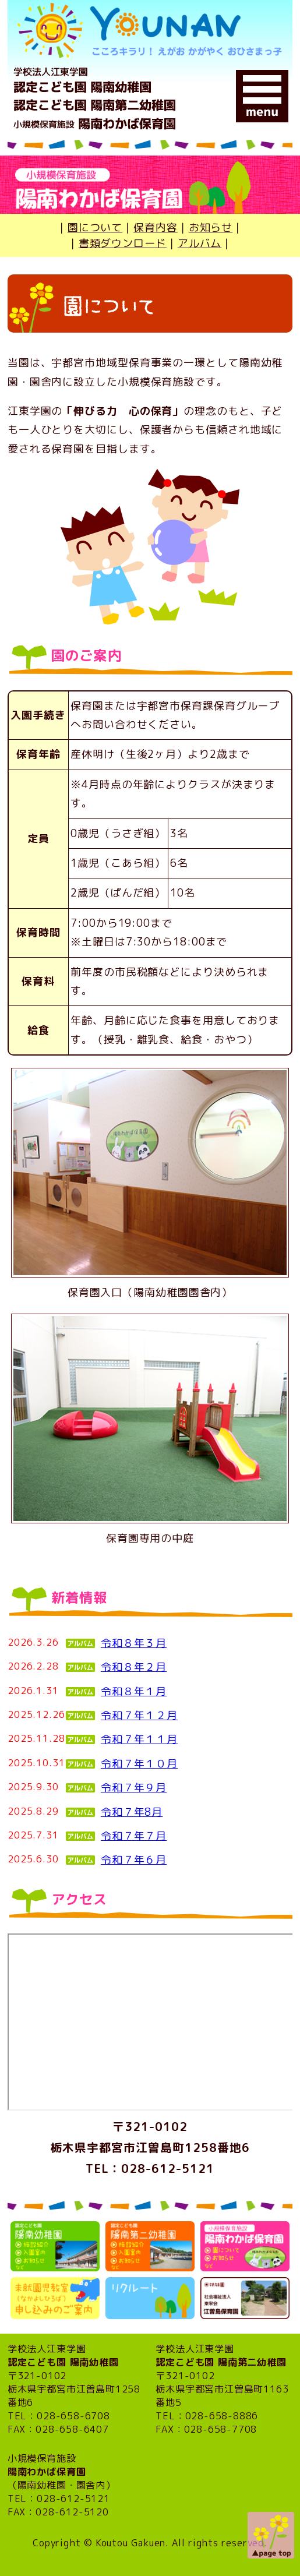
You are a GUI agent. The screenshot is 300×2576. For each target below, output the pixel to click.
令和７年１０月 (139, 1763)
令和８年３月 (134, 1643)
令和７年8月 (132, 1812)
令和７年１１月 (139, 1739)
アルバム (200, 243)
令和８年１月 (134, 1691)
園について (95, 227)
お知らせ (211, 227)
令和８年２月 (134, 1667)
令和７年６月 (134, 1859)
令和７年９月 (134, 1787)
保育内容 (155, 227)
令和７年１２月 (139, 1715)
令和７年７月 (134, 1836)
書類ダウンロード (123, 243)
